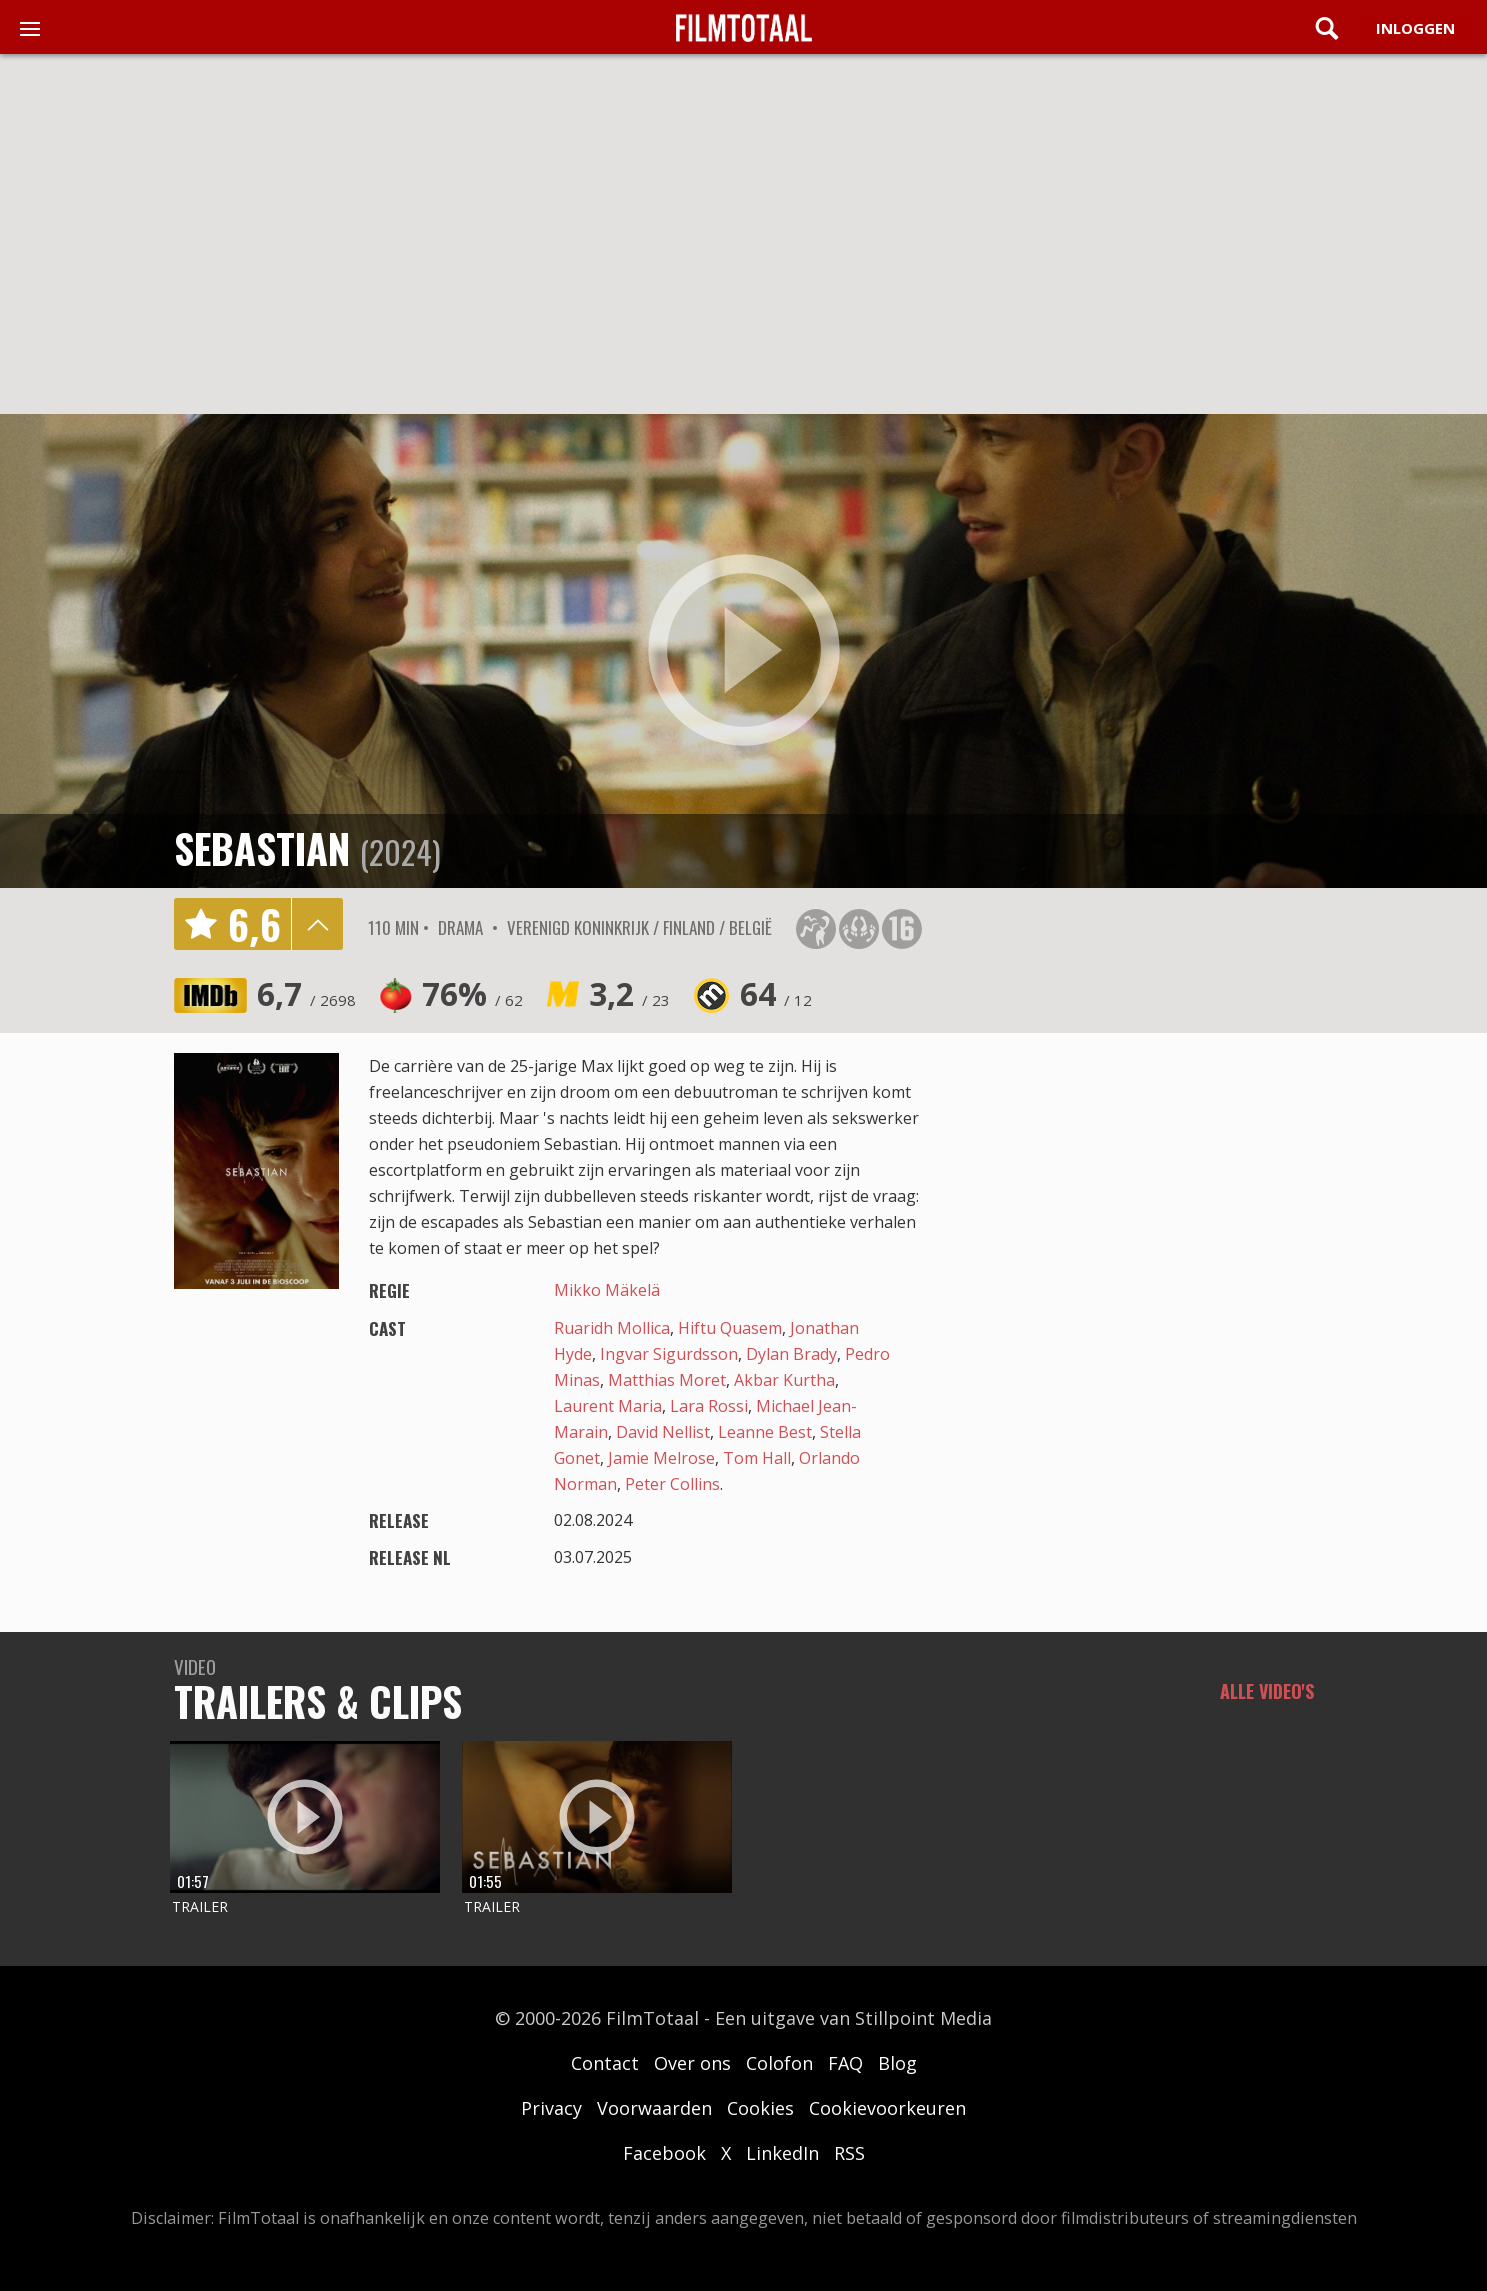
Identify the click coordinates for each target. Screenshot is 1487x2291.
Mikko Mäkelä (607, 1290)
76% (472, 993)
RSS (849, 2153)
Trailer (200, 1906)
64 (776, 993)
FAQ (845, 2063)
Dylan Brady (791, 1354)
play (744, 651)
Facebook (664, 2153)
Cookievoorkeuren (887, 2108)
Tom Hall (757, 1458)
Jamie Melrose (661, 1458)
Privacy (551, 2108)
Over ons (692, 2063)
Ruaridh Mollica (612, 1328)
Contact (605, 2063)
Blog (897, 2063)
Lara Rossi (709, 1406)
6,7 (306, 993)
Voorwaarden (654, 2108)
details (317, 924)
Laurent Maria (608, 1406)
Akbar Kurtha (784, 1380)
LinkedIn (782, 2153)
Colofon (779, 2063)
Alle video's (1267, 1691)
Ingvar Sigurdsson (669, 1354)
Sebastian (262, 848)
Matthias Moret (667, 1380)
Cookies (760, 2108)
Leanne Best (765, 1432)
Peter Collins (672, 1484)
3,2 (629, 993)
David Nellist (663, 1432)
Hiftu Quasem (730, 1328)
